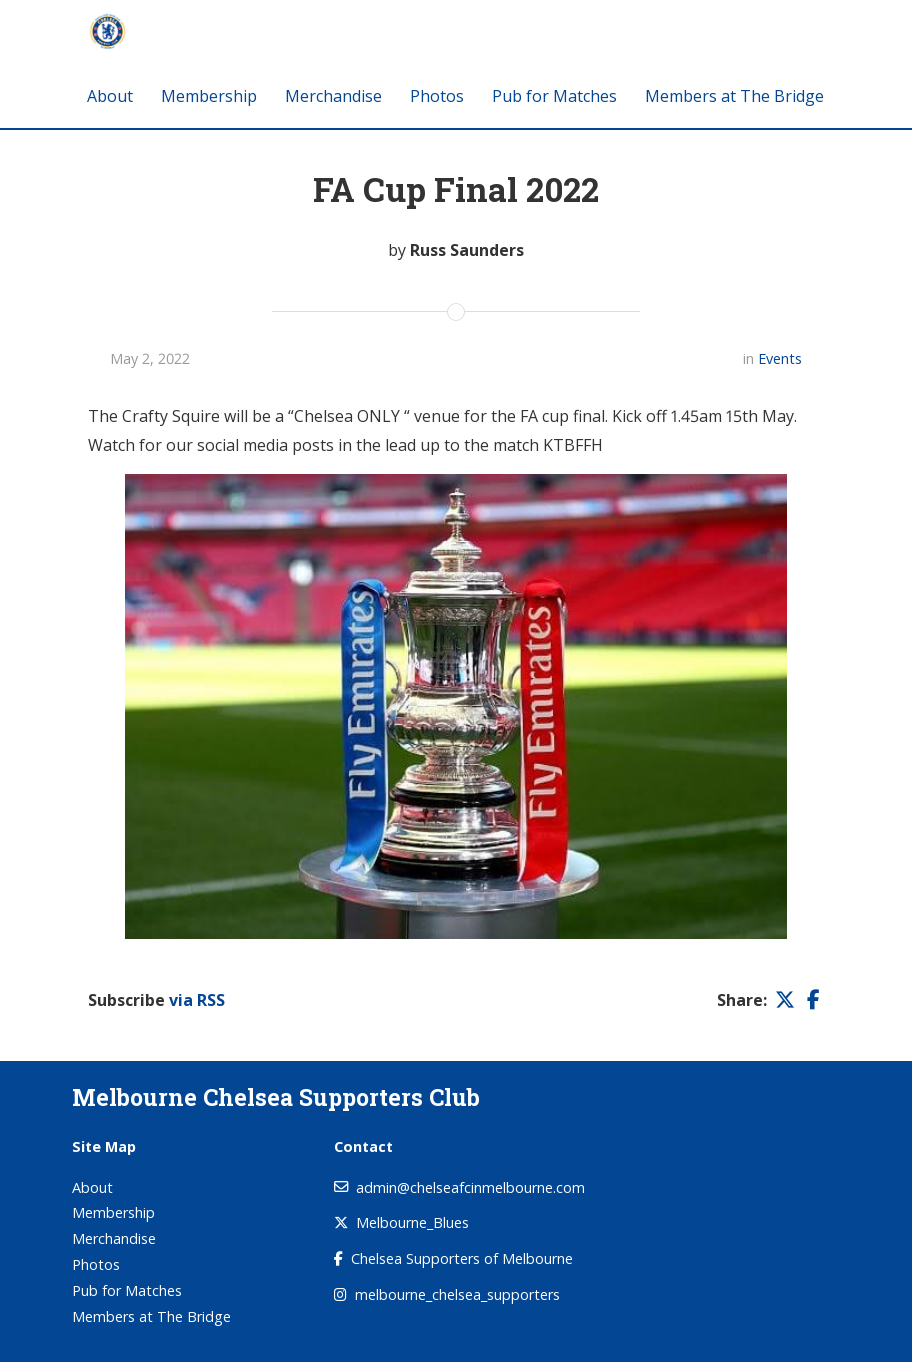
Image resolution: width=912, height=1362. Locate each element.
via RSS (197, 1000)
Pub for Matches (554, 96)
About (110, 96)
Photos (437, 96)
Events (780, 358)
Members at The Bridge (734, 96)
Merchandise (333, 96)
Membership (209, 96)
